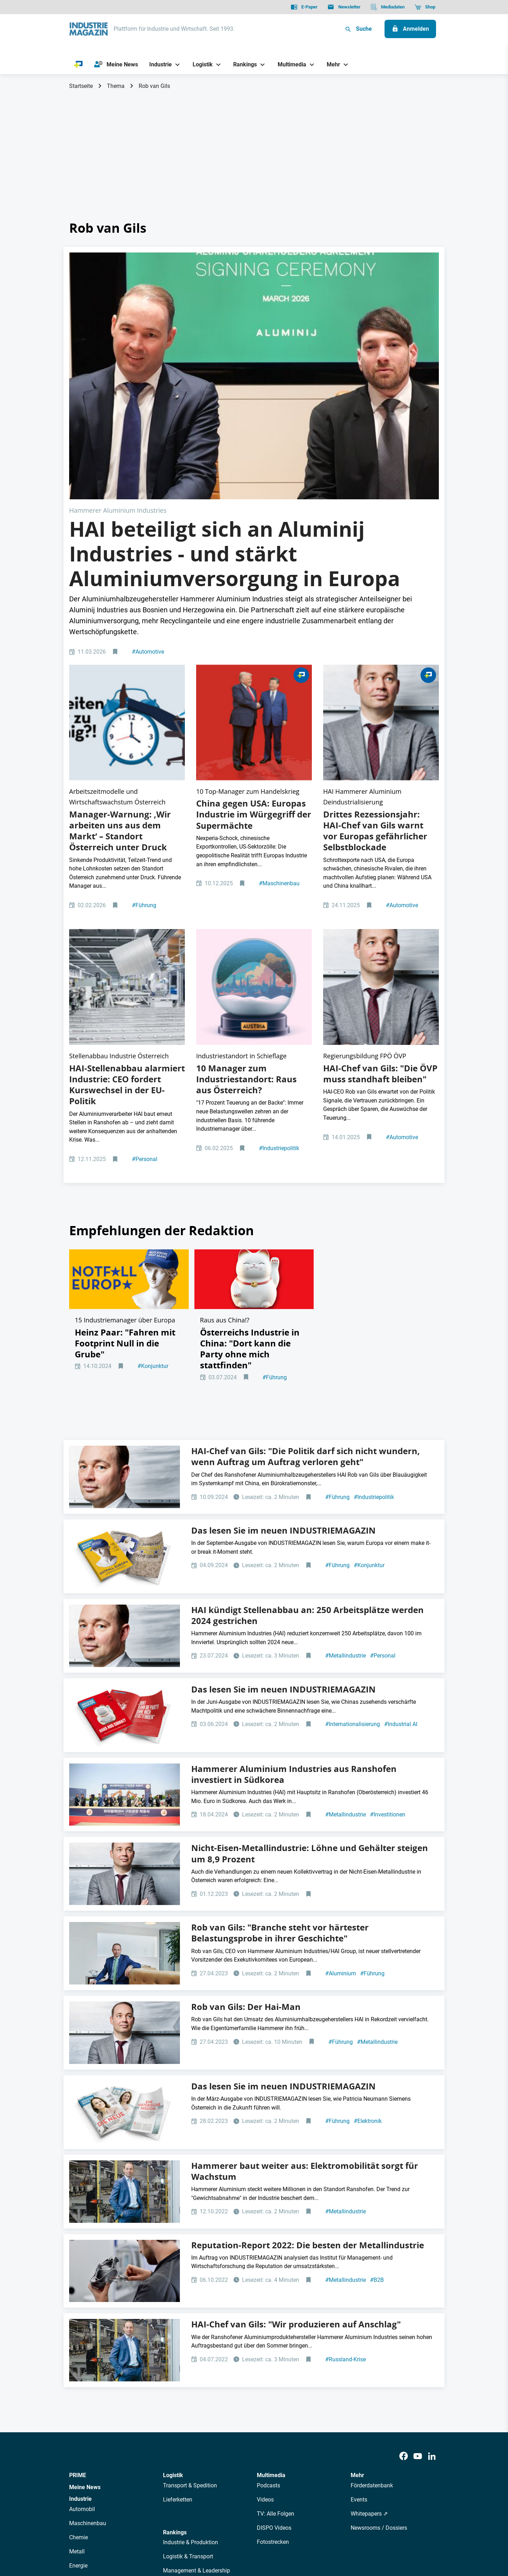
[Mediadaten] (387, 7)
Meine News (85, 2271)
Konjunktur (153, 1161)
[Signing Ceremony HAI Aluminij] (254, 314)
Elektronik (368, 1905)
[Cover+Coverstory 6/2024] (124, 1499)
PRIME (77, 2259)
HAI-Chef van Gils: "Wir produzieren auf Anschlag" (296, 2109)
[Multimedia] (289, 64)
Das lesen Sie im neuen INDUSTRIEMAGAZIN (283, 1315)
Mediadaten (277, 2472)
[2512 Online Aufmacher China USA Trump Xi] (254, 573)
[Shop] (425, 7)
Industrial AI (400, 1508)
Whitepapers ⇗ (369, 2298)
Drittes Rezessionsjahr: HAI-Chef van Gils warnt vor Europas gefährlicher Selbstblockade (375, 656)
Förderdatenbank (372, 2270)
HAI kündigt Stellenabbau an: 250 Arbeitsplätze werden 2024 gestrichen (307, 1399)
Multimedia (271, 2259)
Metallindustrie (345, 1440)
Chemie (78, 2322)
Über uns (141, 2472)
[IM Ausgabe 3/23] (124, 1897)
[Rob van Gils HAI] (381, 573)
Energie (78, 2350)
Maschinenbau (279, 709)
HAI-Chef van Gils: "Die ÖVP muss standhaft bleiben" (380, 848)
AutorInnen (171, 2472)
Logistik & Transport (188, 2341)
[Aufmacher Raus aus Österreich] (254, 787)
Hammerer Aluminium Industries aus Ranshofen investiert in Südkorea (294, 1558)
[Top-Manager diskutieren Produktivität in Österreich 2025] (127, 573)
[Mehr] (331, 64)
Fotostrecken (273, 2326)
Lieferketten (177, 2284)
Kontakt (171, 2534)
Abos (228, 2472)
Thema (116, 86)
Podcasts (268, 2270)
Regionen (174, 2383)
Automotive (148, 528)
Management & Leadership (196, 2355)
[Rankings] (242, 64)
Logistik (173, 2259)
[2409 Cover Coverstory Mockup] (124, 1341)
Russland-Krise (345, 2144)
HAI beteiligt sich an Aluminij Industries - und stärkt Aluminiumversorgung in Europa (234, 430)
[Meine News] (116, 64)
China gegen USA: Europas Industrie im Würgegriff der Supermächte (253, 640)
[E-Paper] (304, 7)
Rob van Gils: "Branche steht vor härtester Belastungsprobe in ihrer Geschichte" (280, 1717)
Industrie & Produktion (190, 2327)
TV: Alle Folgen (275, 2298)
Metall (77, 2336)
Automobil (82, 2293)
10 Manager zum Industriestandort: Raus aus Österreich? (246, 854)
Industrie (80, 2283)
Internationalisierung (352, 1508)
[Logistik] (199, 64)
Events (359, 2284)
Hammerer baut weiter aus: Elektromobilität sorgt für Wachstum (304, 1955)
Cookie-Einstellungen (213, 2534)
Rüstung (79, 2364)
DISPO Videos (274, 2312)
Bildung (172, 2369)
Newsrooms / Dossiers (379, 2312)
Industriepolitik (279, 923)
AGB (117, 2534)
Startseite (81, 86)
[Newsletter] (344, 7)
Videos (265, 2284)
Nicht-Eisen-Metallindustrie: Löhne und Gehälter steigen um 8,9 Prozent (309, 1637)
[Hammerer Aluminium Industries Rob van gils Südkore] (124, 1579)
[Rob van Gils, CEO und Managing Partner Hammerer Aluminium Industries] (124, 1976)
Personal (144, 934)
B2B (377, 2064)
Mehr (357, 2259)
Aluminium (340, 1758)
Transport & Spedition (190, 2270)
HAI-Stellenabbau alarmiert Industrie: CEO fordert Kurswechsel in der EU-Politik (127, 859)
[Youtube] (417, 2241)
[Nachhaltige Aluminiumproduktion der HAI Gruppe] (127, 787)
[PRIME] (78, 64)
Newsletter (203, 2472)
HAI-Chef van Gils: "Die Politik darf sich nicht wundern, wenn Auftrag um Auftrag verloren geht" (305, 1241)
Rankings (175, 2317)
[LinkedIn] (432, 2241)
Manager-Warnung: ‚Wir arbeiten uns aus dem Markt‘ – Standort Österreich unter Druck (120, 656)
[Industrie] (158, 64)
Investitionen (387, 1599)
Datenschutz (90, 2534)
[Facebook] (403, 2241)
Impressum (142, 2534)
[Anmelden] (410, 29)
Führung (144, 731)
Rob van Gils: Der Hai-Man (246, 1791)
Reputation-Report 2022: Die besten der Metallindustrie (307, 2029)
